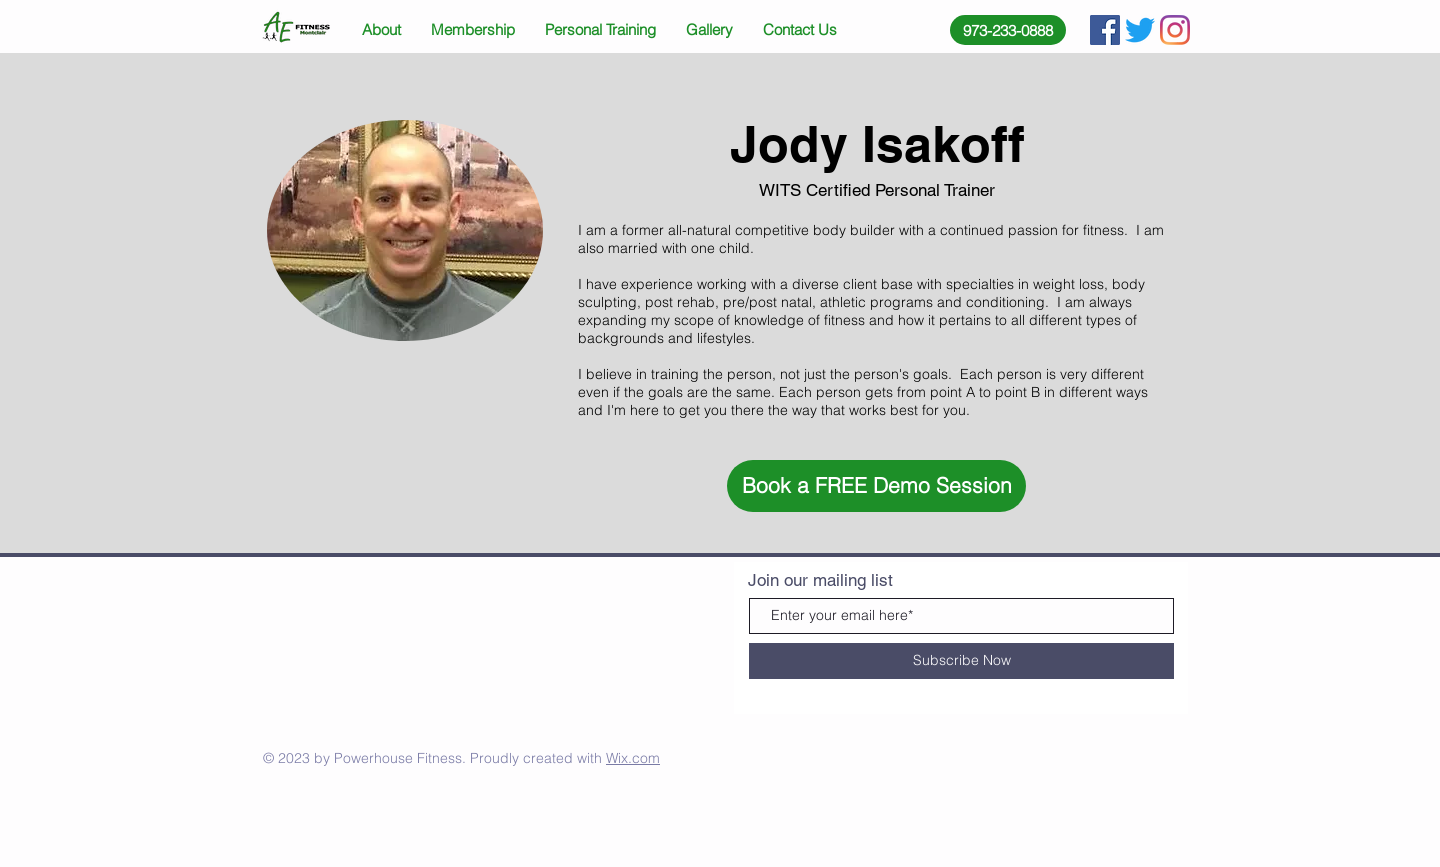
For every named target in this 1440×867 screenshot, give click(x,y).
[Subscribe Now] (961, 661)
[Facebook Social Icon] (1105, 30)
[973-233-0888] (1008, 30)
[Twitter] (1140, 30)
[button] (876, 486)
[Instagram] (1175, 30)
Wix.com (633, 758)
